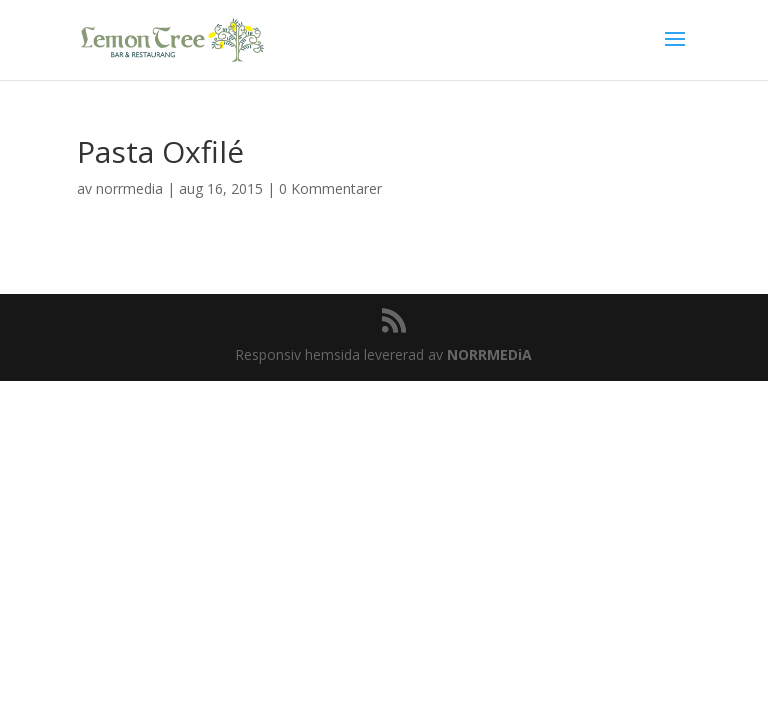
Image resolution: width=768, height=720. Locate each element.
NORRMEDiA (489, 354)
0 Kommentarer (330, 188)
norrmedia (129, 188)
